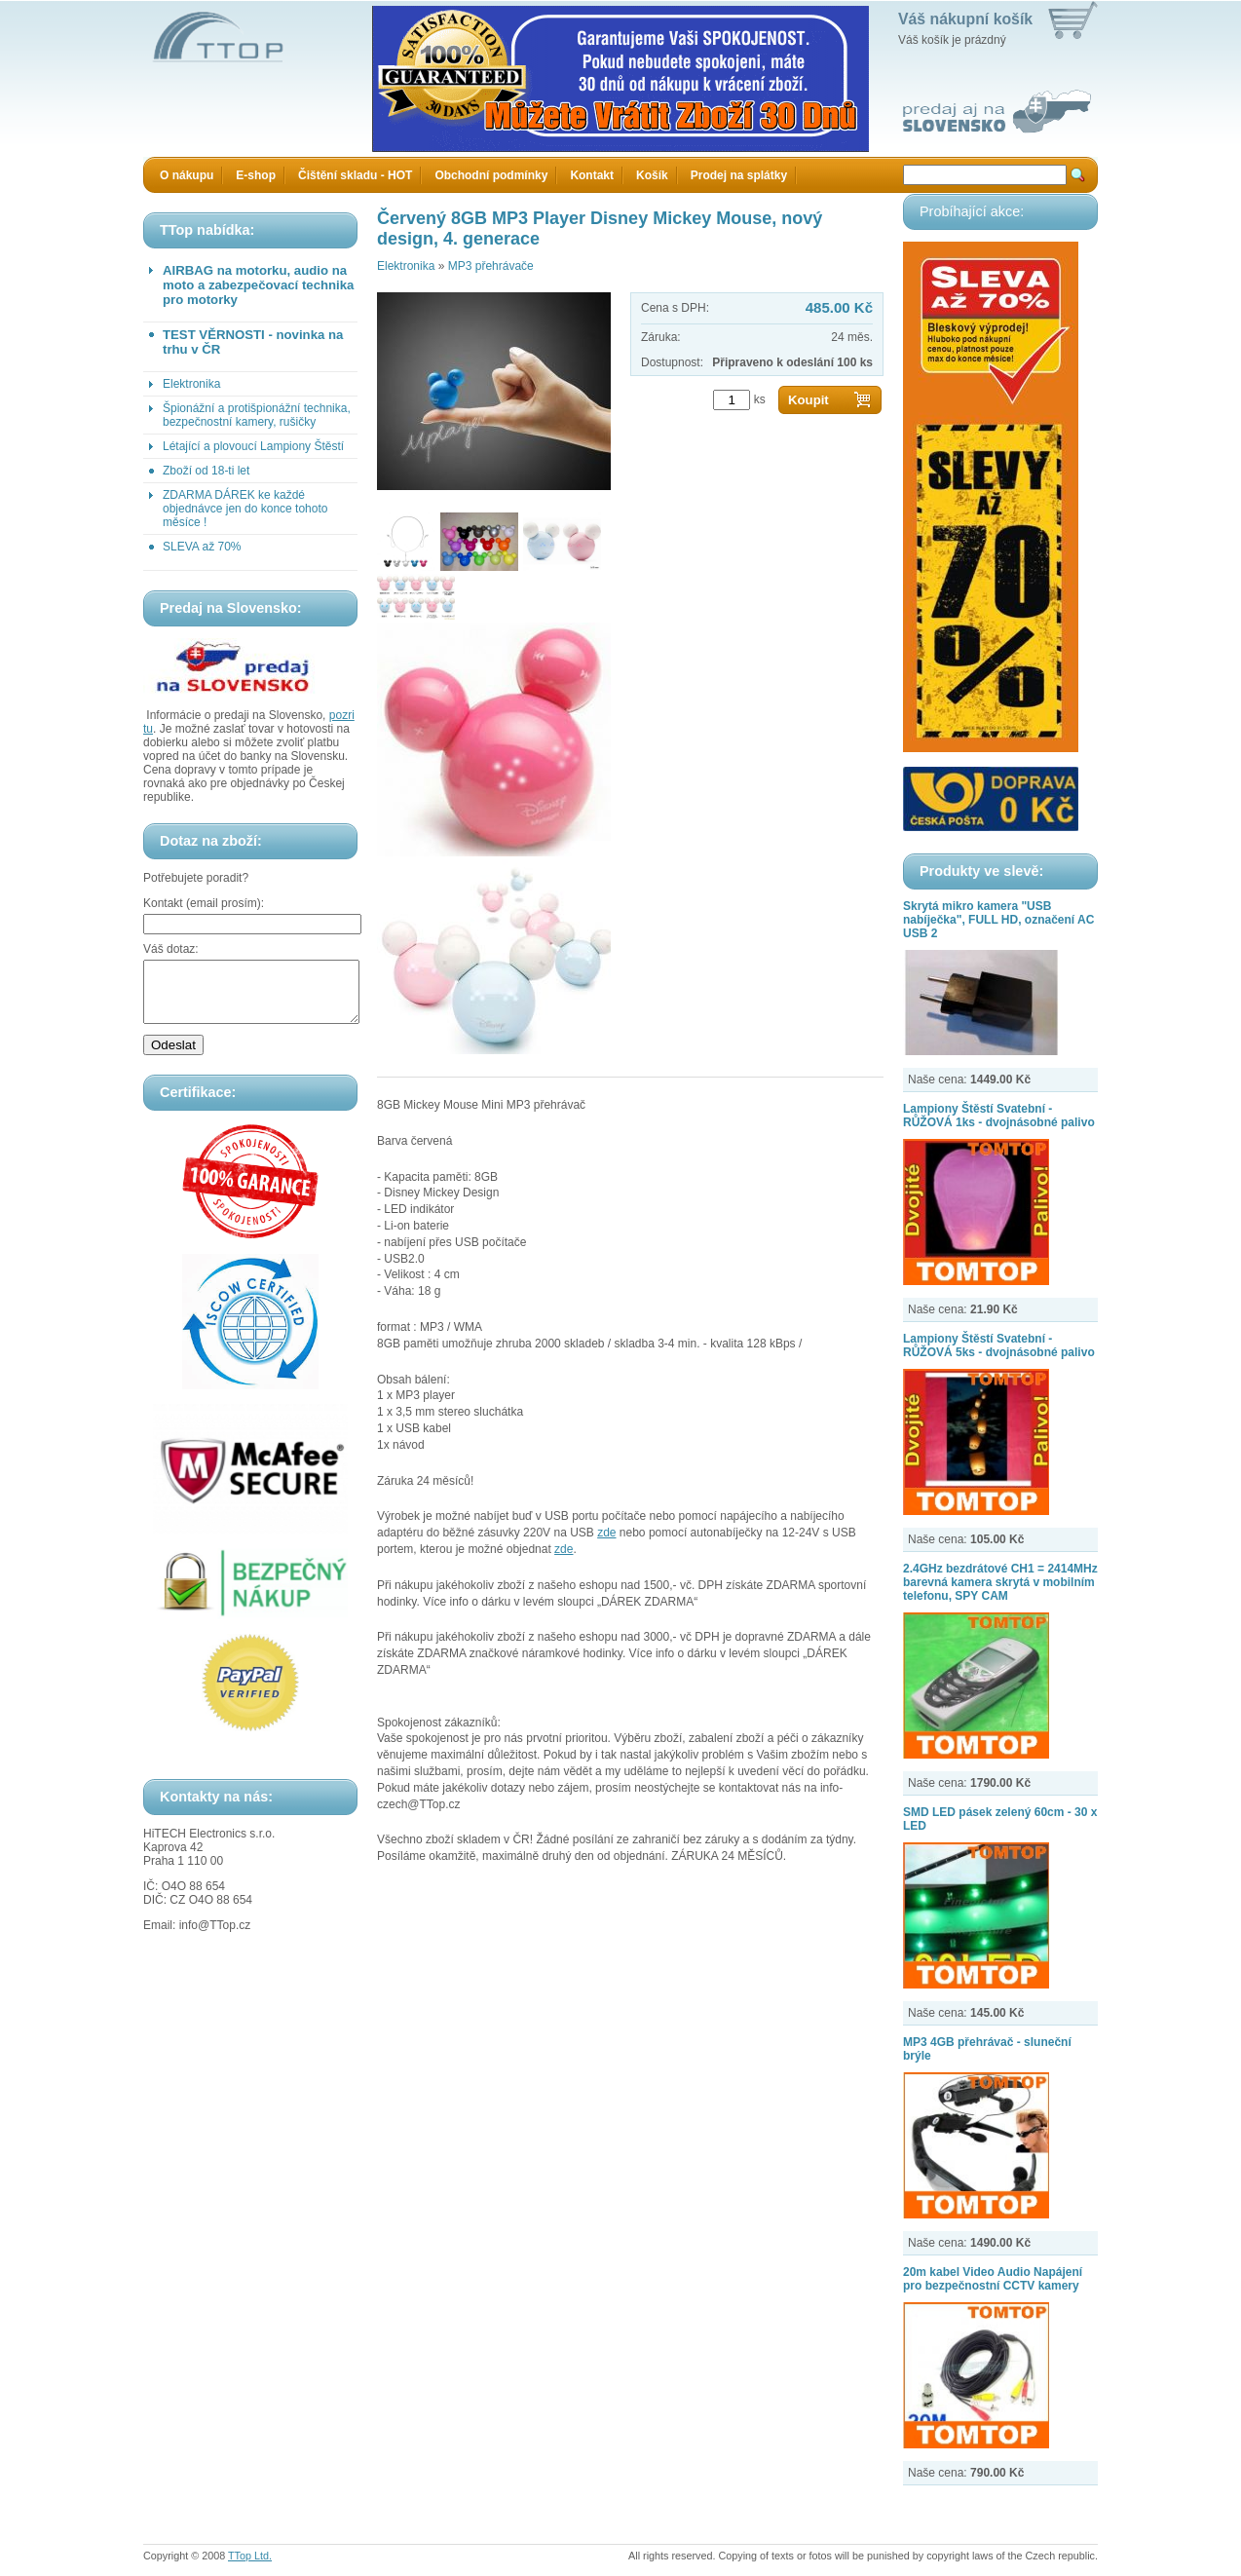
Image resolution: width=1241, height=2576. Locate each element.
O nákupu (186, 175)
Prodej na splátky (739, 175)
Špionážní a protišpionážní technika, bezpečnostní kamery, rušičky (257, 415)
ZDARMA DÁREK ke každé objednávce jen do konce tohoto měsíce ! (245, 508)
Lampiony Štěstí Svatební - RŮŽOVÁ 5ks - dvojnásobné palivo (999, 1345)
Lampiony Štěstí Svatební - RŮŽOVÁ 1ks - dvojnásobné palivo (999, 1115)
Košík (652, 175)
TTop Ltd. (250, 2555)
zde (606, 1532)
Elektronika (191, 384)
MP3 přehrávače (491, 266)
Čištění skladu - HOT (355, 175)
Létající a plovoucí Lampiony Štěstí (253, 446)
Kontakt (592, 175)
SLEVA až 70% (202, 546)
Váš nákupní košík (965, 19)
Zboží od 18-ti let (206, 470)
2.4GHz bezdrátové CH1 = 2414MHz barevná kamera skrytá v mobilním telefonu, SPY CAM (1000, 1582)
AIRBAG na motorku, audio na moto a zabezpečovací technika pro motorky (258, 285)
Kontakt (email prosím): (203, 903)
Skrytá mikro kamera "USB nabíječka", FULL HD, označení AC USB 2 (998, 919)
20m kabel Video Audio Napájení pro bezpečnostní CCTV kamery (992, 2278)
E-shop (256, 175)
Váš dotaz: (171, 949)
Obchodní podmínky (490, 175)
